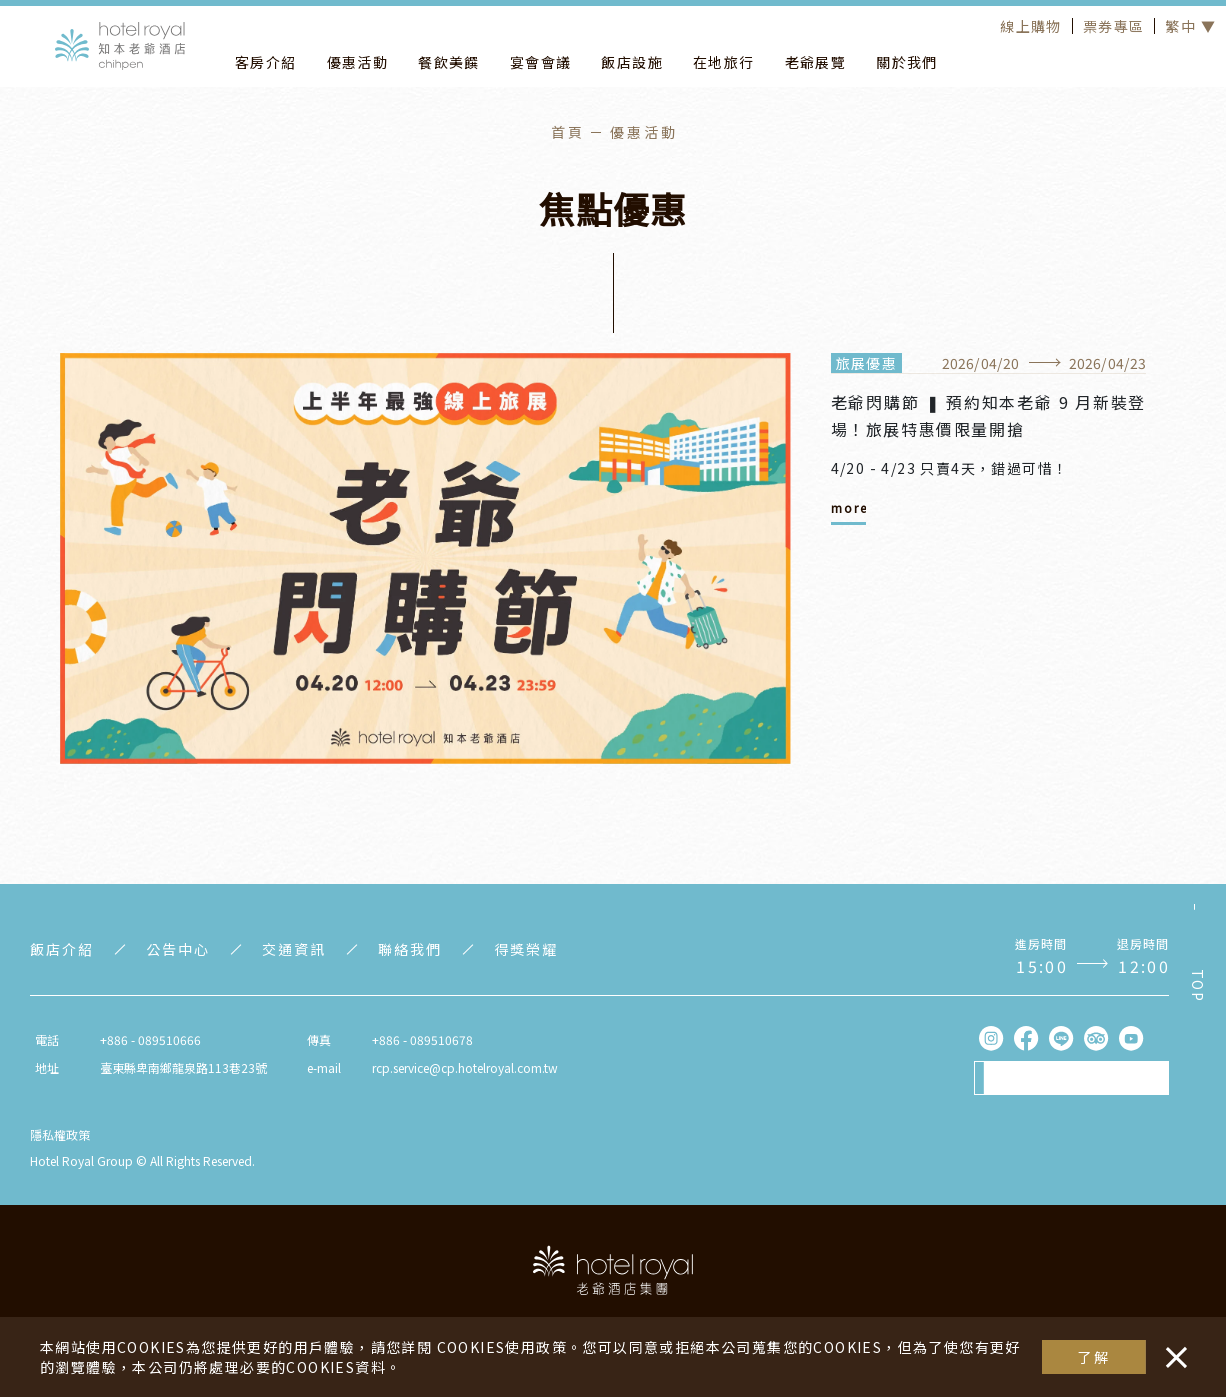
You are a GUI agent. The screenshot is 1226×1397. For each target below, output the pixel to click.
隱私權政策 (60, 1134)
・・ (1172, 1347)
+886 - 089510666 (150, 1039)
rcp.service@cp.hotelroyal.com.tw (465, 1067)
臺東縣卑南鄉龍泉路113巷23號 (183, 1067)
